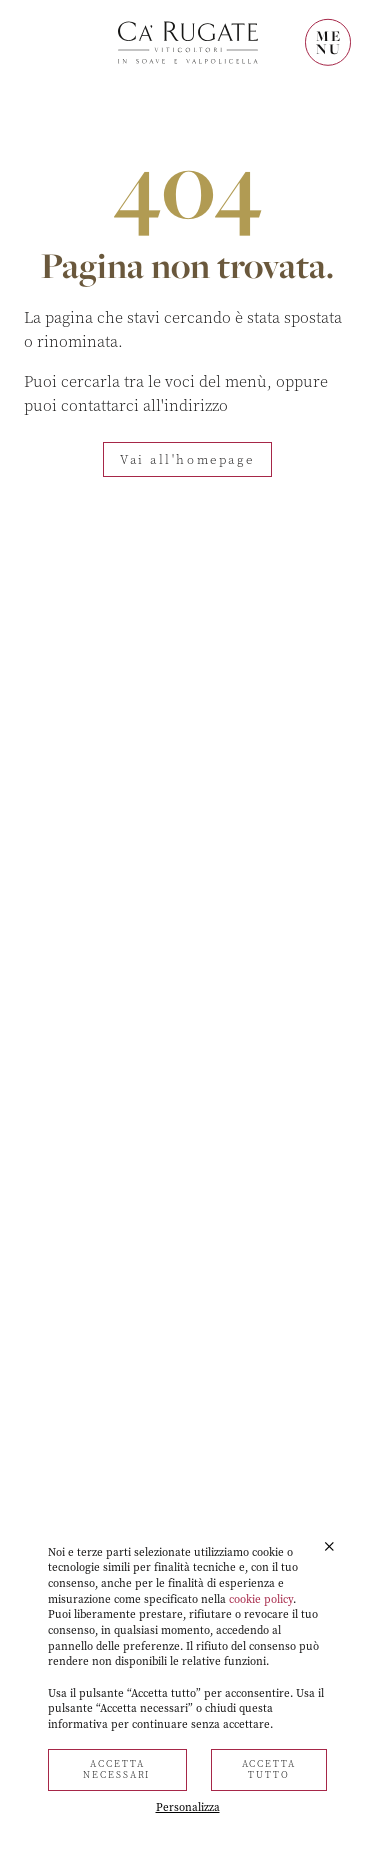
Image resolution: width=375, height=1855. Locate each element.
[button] (329, 1547)
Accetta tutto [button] (269, 1769)
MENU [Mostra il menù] (329, 42)
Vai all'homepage (187, 460)
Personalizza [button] (188, 1807)
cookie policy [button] (261, 1599)
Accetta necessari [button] (117, 1769)
